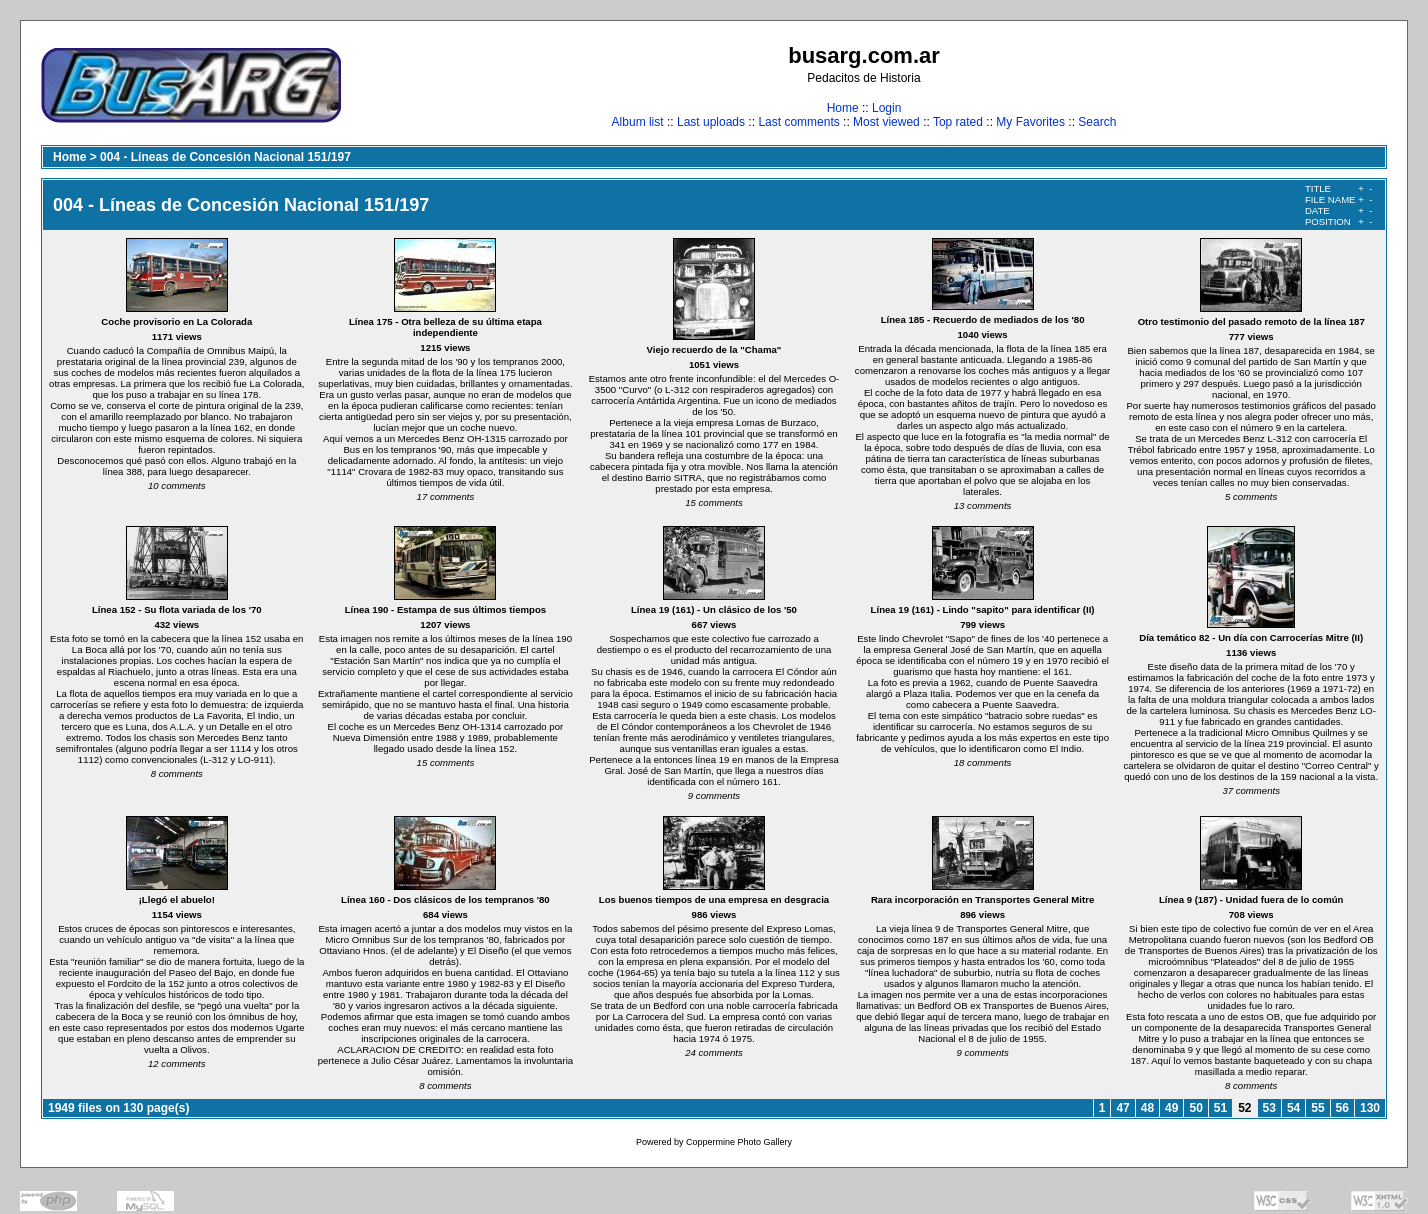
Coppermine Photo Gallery (739, 1142)
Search (1097, 122)
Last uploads (711, 122)
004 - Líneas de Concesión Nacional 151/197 (225, 157)
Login (886, 108)
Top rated (958, 122)
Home (843, 108)
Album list (638, 122)
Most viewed (886, 122)
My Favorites (1030, 122)
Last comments (798, 122)
